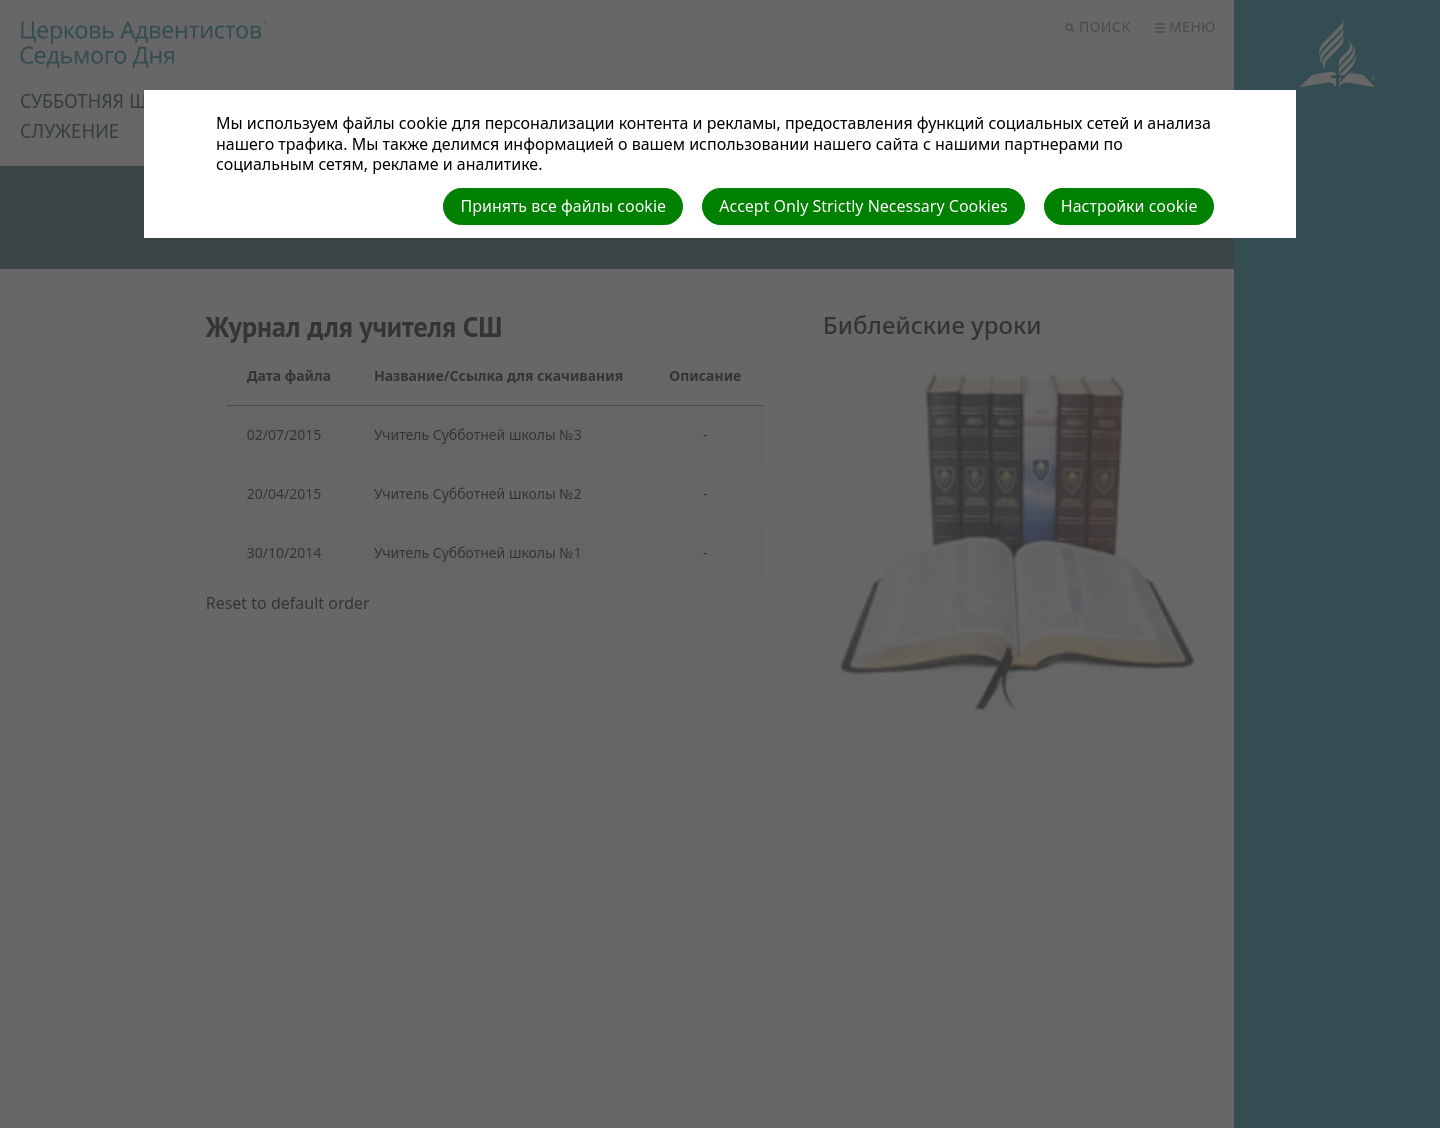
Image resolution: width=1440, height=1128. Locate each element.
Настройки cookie (1129, 206)
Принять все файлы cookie (563, 206)
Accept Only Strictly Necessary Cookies (863, 206)
